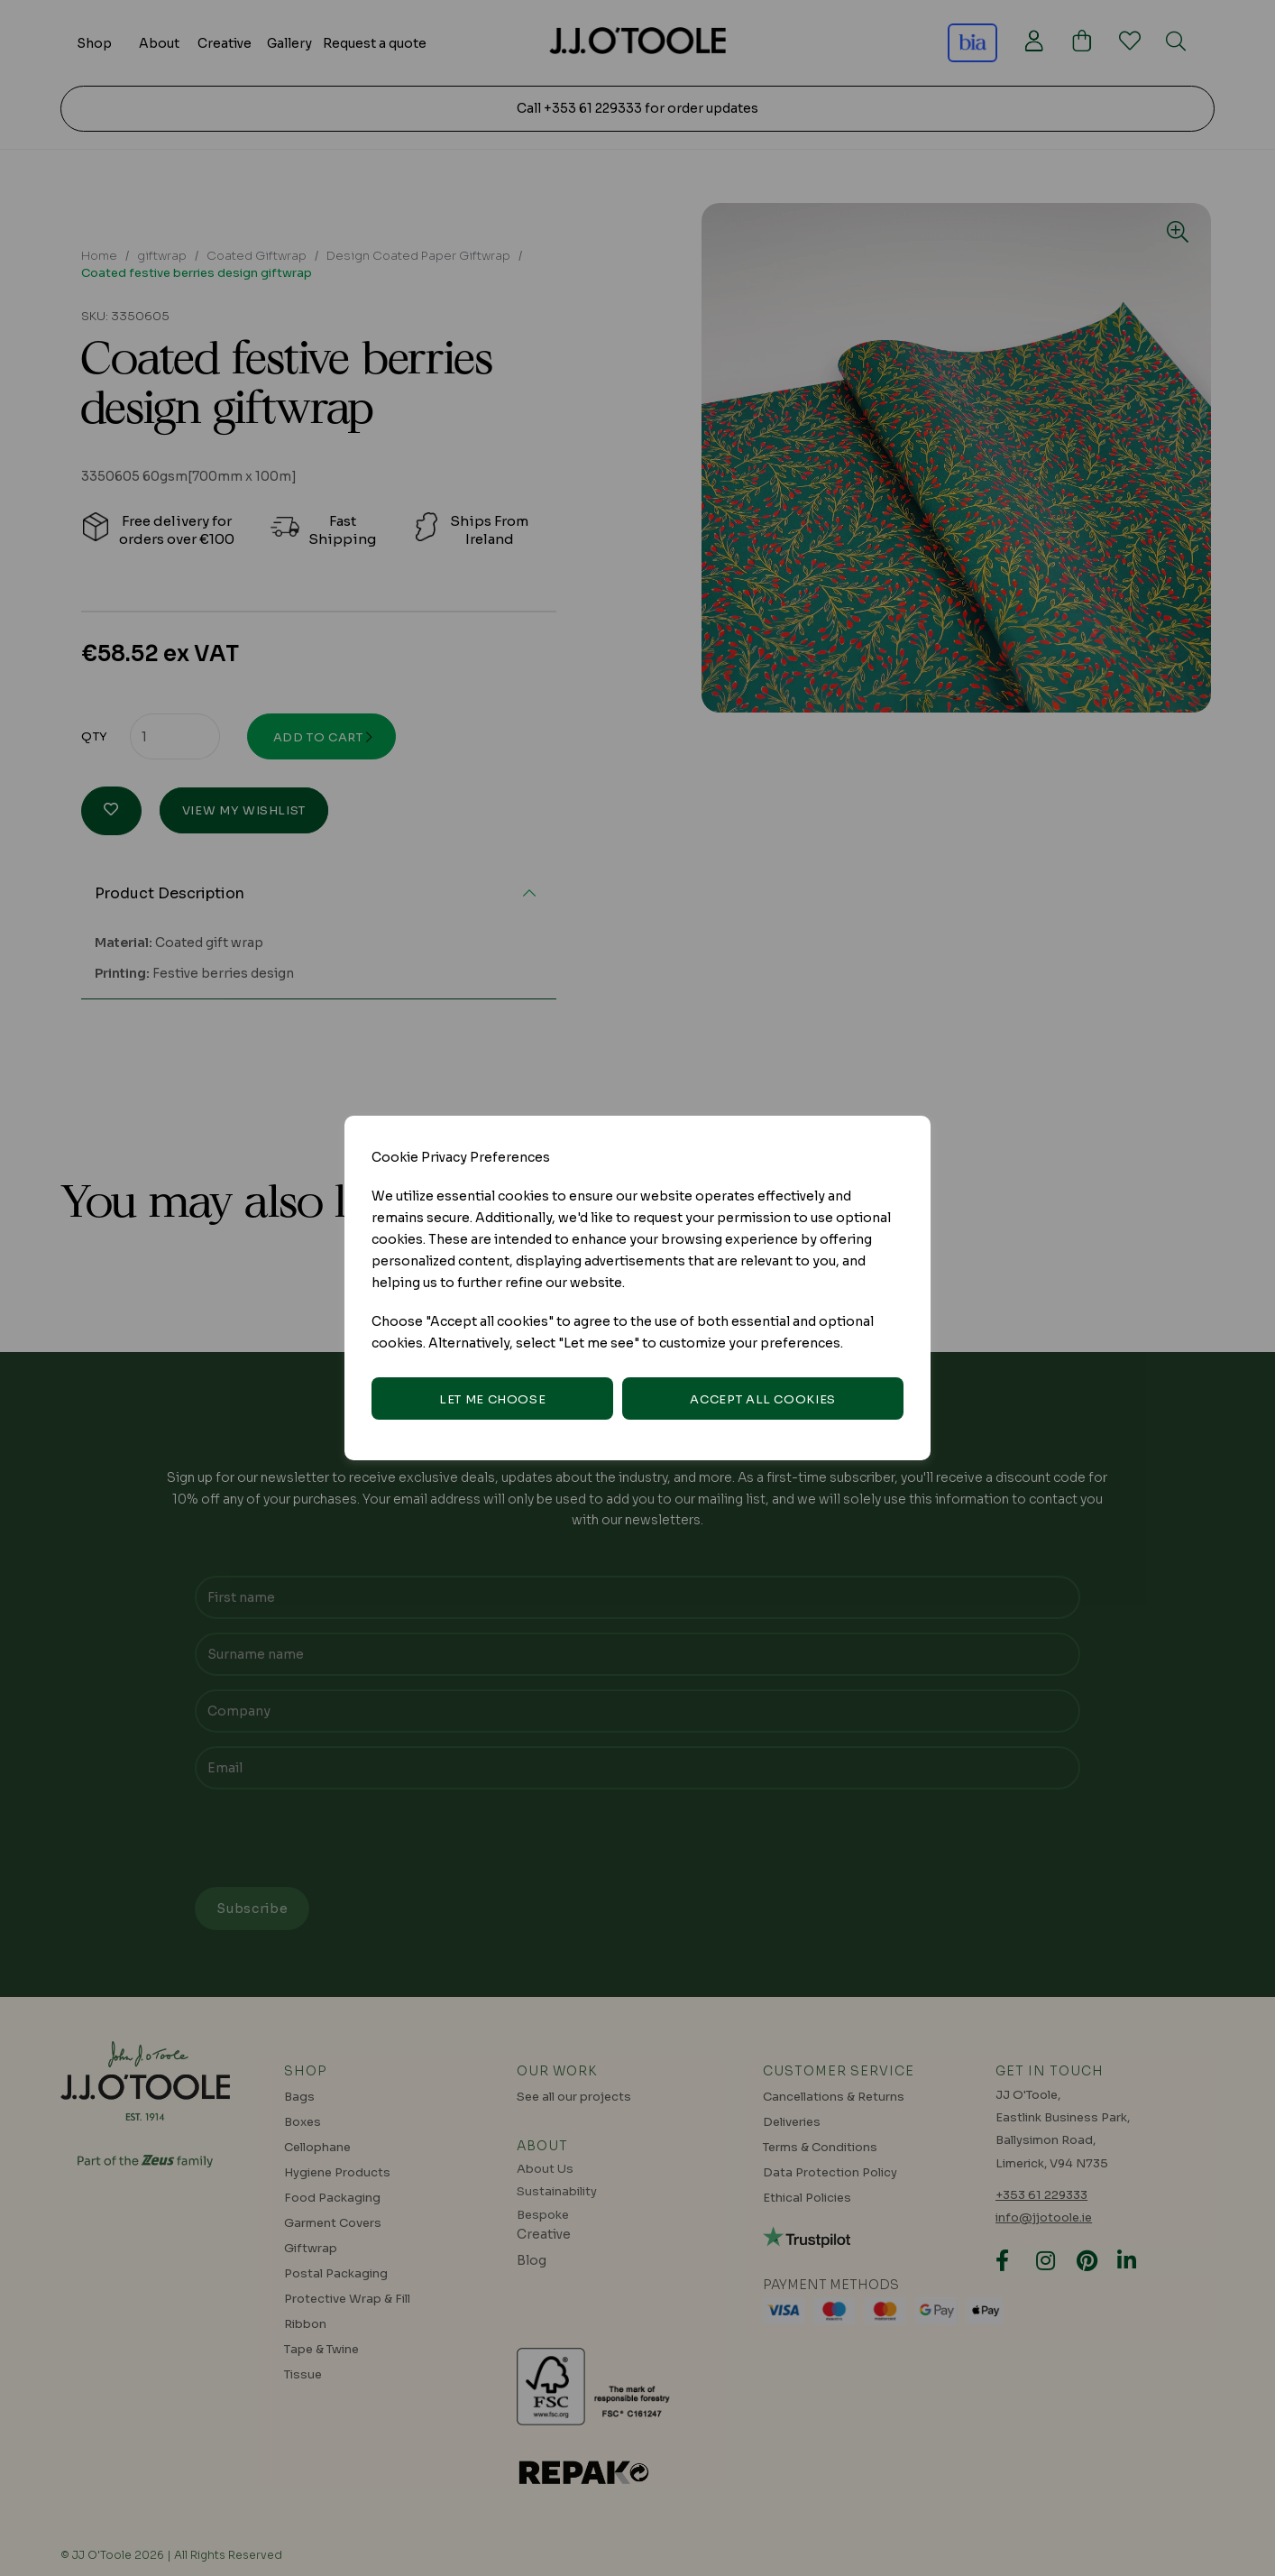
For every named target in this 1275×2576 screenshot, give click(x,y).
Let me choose (492, 1399)
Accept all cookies (763, 1399)
